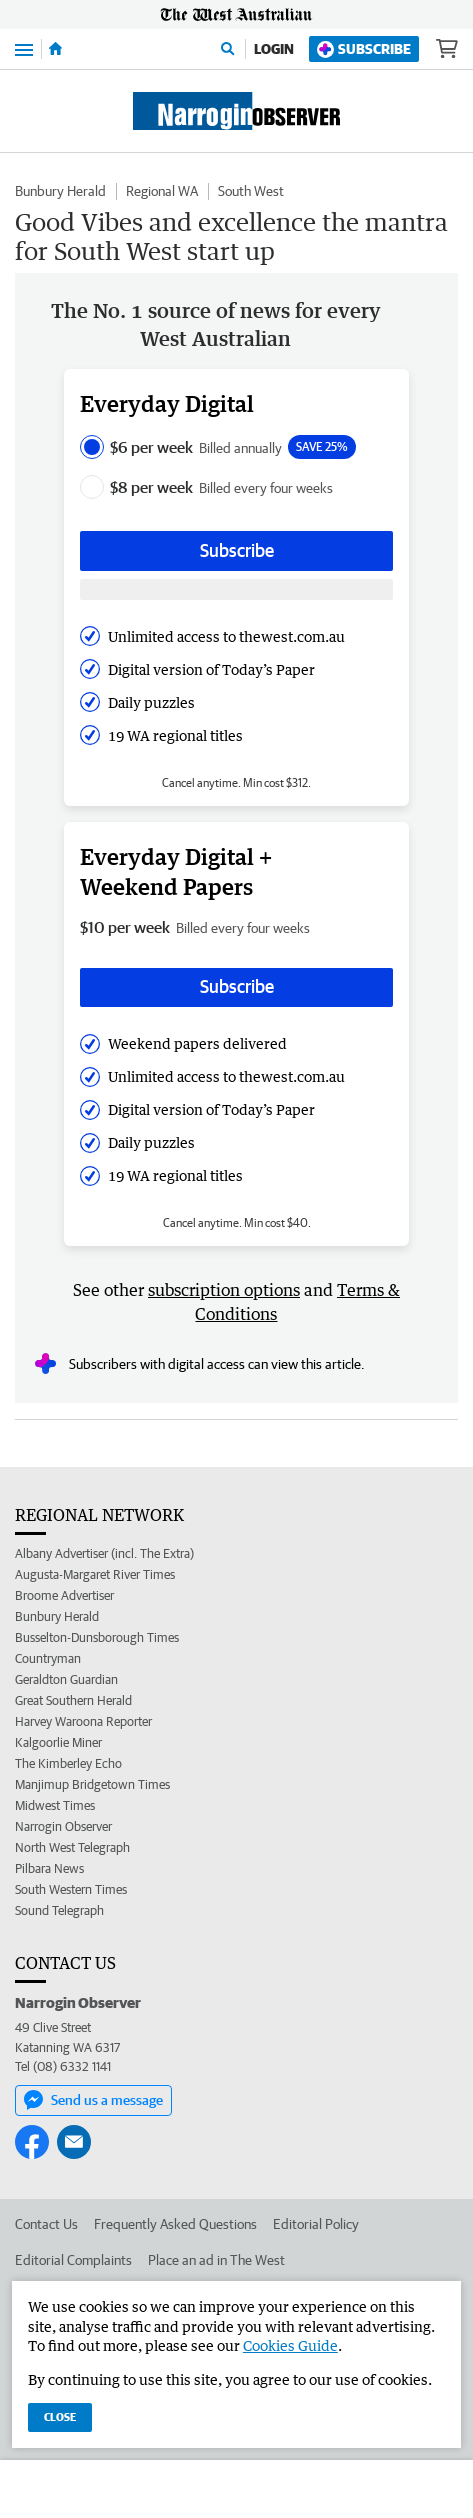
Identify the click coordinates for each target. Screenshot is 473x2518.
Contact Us (46, 2224)
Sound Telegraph (59, 1910)
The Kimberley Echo (68, 1763)
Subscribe (364, 49)
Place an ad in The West (216, 2260)
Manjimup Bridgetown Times (92, 1784)
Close (60, 2416)
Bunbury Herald (60, 191)
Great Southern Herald (73, 1700)
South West (251, 191)
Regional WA (162, 191)
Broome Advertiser (64, 1595)
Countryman (48, 1658)
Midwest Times (55, 1805)
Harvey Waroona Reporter (83, 1721)
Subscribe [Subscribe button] (237, 550)
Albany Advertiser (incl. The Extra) (104, 1553)
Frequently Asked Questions (175, 2224)
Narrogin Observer (63, 1826)
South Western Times (71, 1889)
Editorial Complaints (73, 2260)
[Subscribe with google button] (236, 589)
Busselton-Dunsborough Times (97, 1637)
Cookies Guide (290, 2345)
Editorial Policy (316, 2224)
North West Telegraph (72, 1847)
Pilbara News (49, 1868)
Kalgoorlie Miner (58, 1742)
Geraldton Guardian (66, 1679)
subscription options (224, 1290)
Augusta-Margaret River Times (95, 1574)
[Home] (55, 49)
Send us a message (93, 2100)
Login (274, 49)
